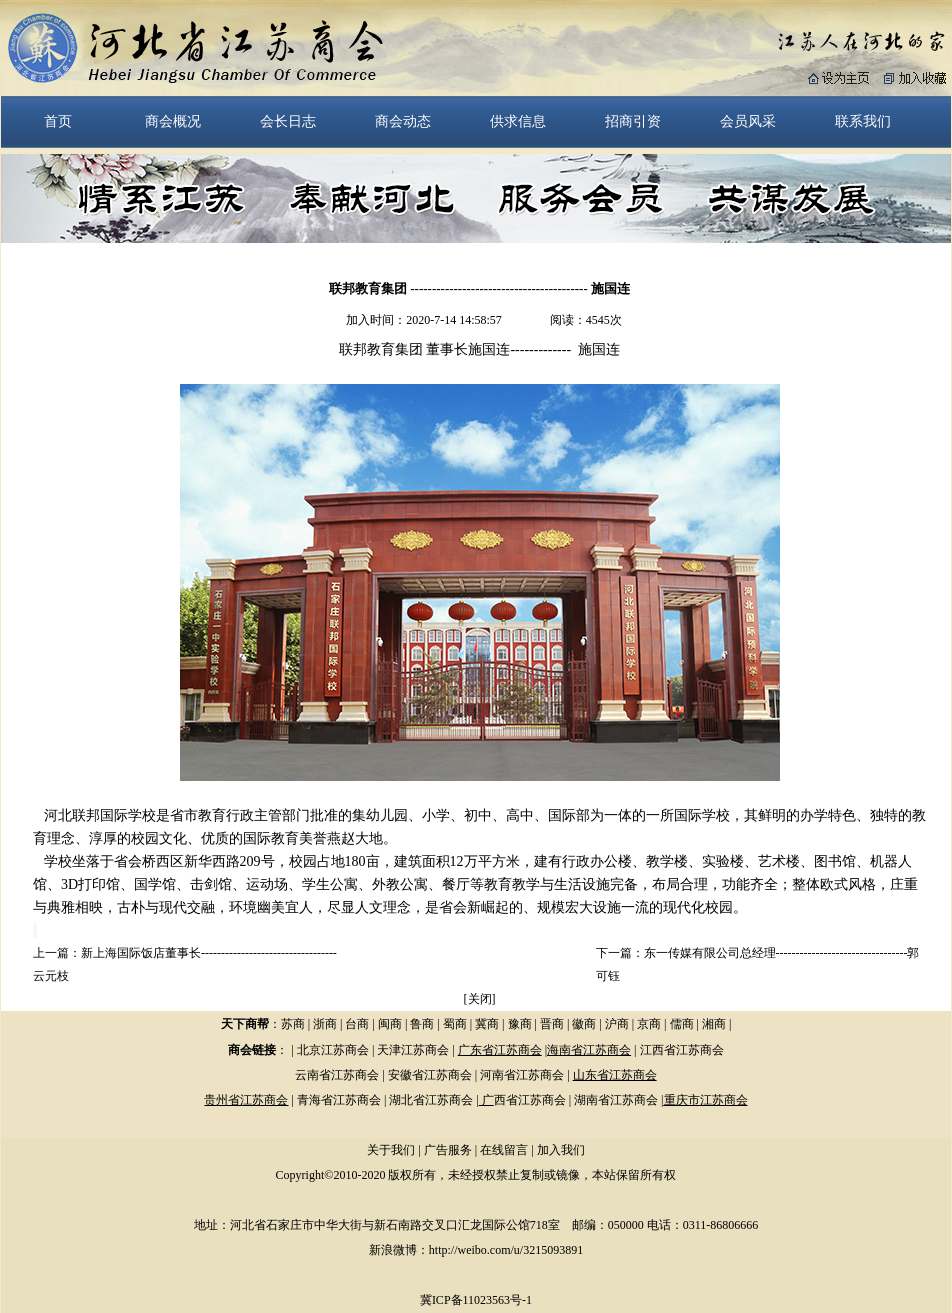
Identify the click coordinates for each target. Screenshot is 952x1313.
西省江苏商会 (530, 1100)
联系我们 (863, 121)
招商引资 (633, 121)
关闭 (480, 999)
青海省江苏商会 (339, 1100)
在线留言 (504, 1150)
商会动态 (403, 121)
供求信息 (518, 121)
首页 (58, 121)
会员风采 (748, 121)
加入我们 (561, 1150)
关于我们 (391, 1150)
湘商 (714, 1024)
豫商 (520, 1024)
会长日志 (288, 121)
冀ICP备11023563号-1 (476, 1300)
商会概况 (173, 121)
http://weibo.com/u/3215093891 (506, 1250)
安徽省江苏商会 (430, 1075)
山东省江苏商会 (615, 1075)
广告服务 (448, 1150)
